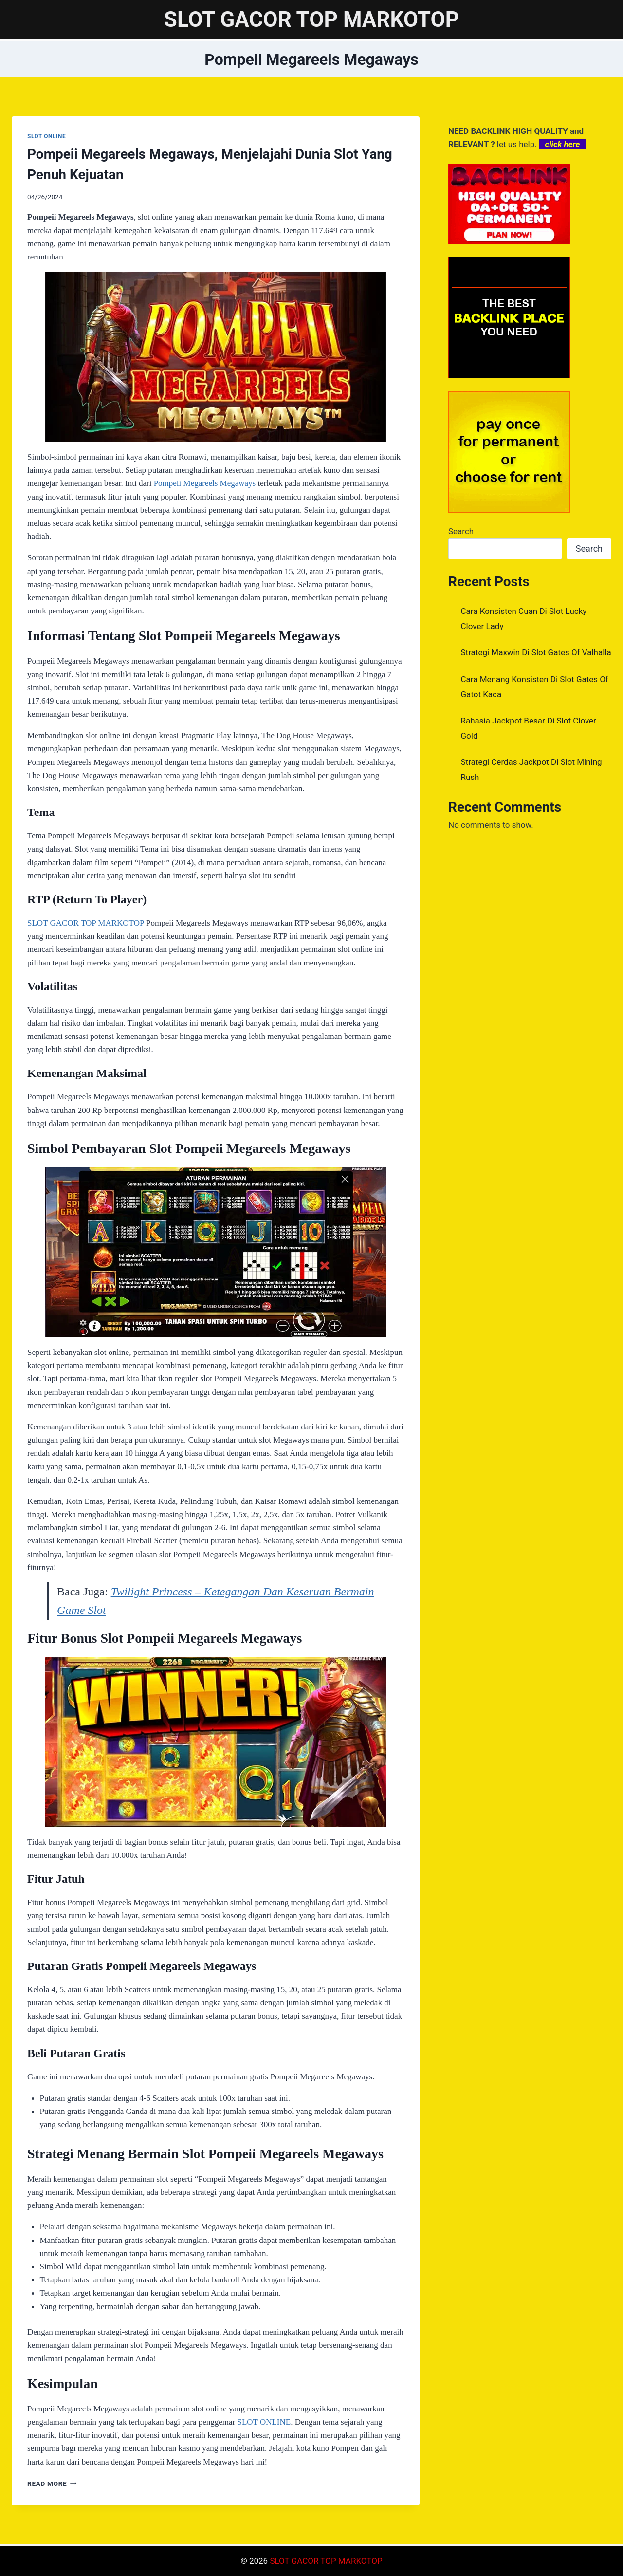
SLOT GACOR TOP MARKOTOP (85, 922)
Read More (52, 2483)
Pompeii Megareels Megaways (205, 483)
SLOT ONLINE (46, 136)
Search (461, 531)
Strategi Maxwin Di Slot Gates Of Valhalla (536, 652)
